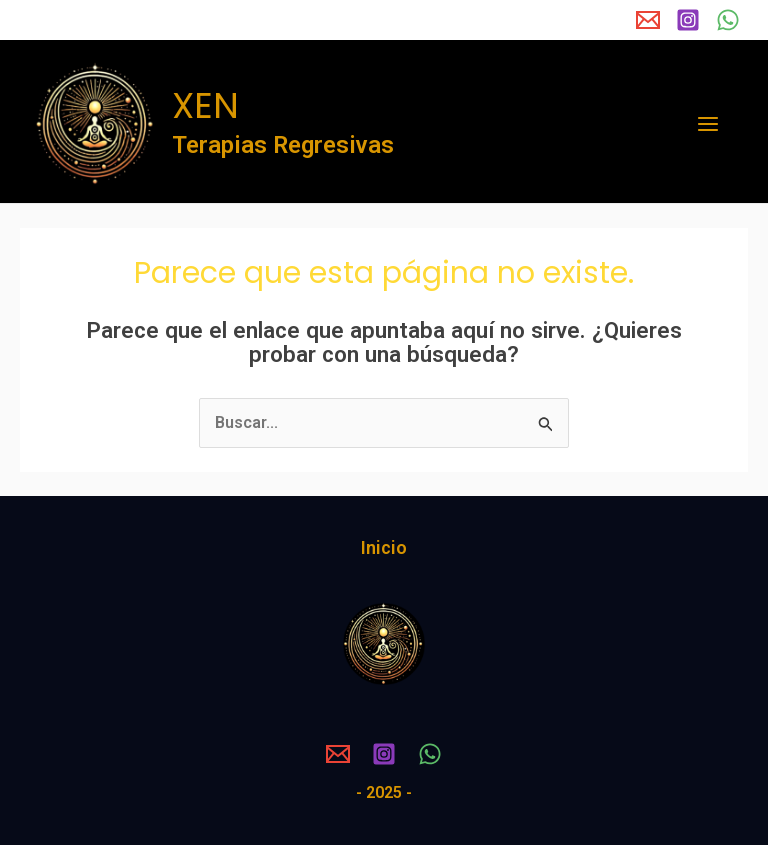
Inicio (384, 547)
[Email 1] (648, 20)
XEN (205, 105)
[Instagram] (688, 20)
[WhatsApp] (728, 20)
